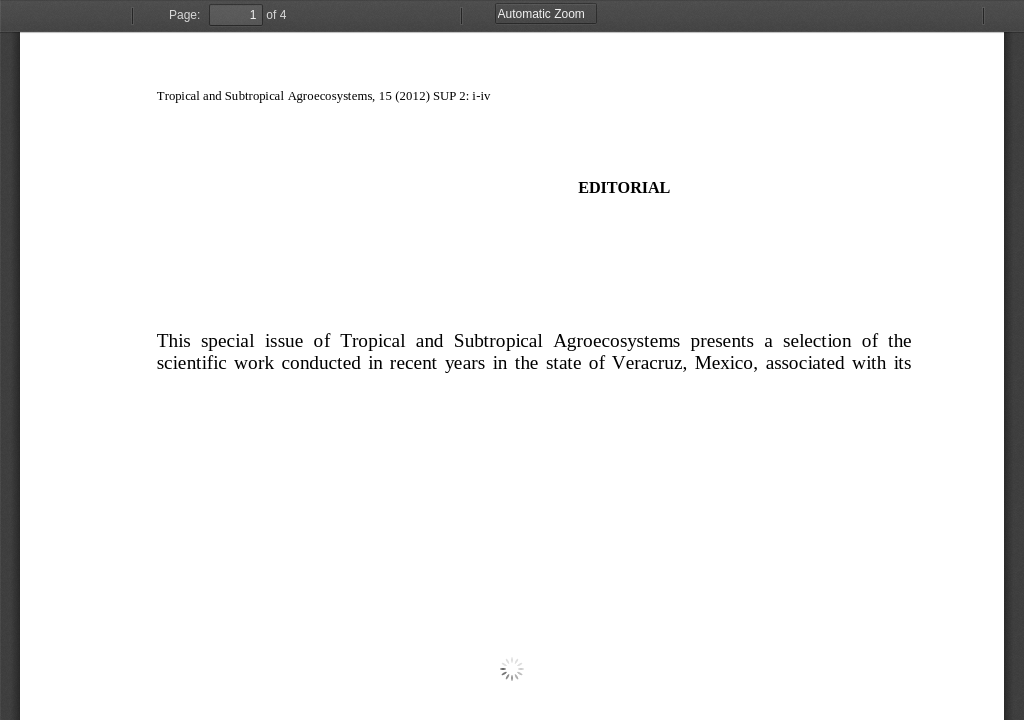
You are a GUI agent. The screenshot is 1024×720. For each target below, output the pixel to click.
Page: (184, 15)
